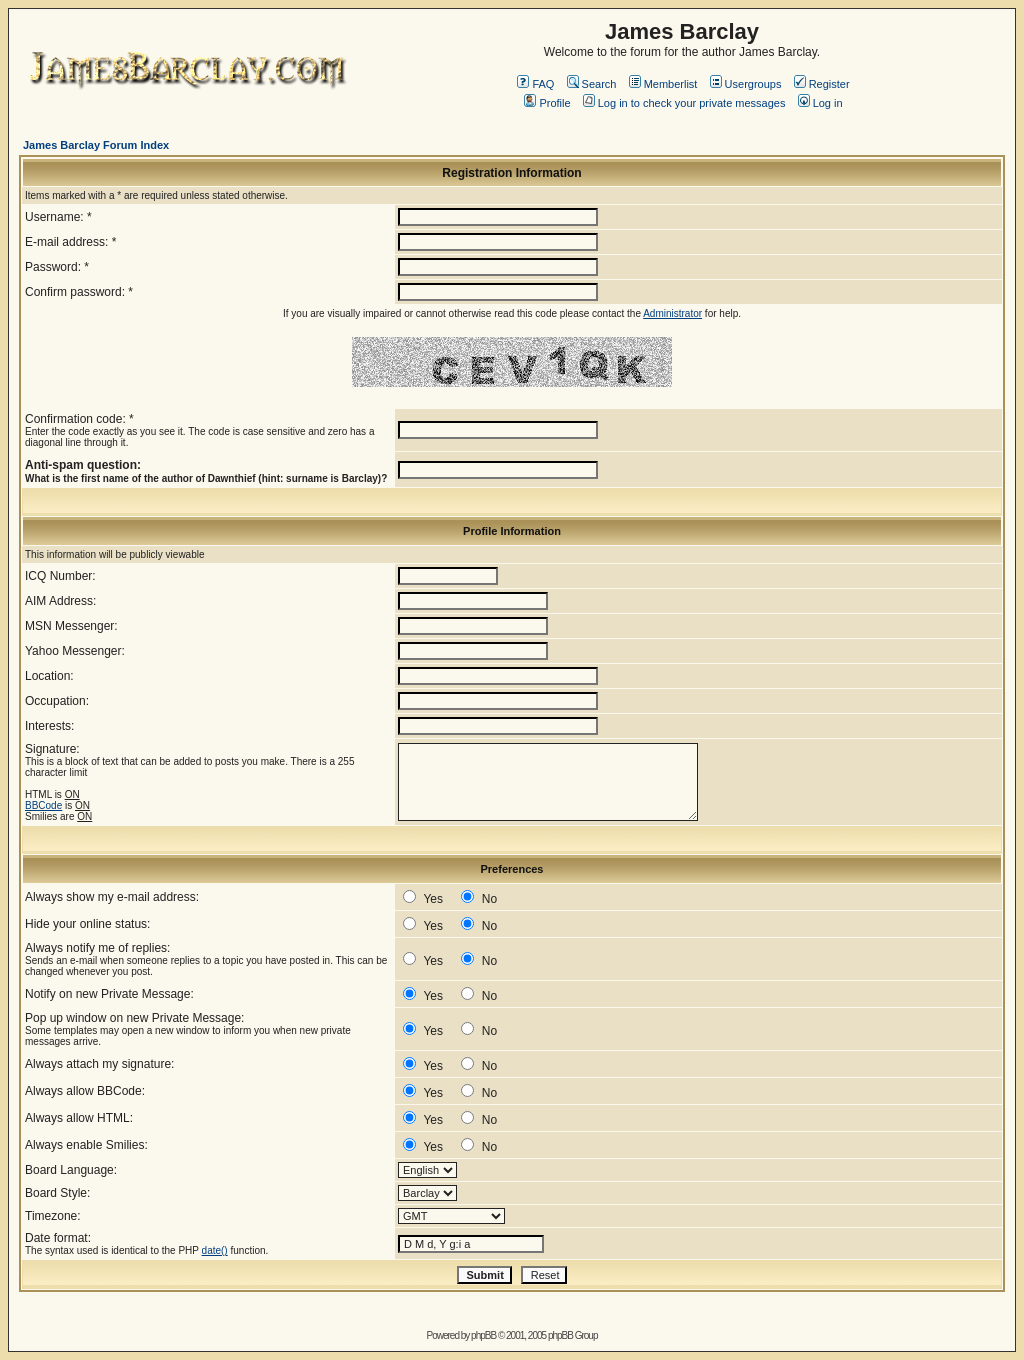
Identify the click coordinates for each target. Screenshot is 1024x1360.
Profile (547, 103)
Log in (820, 103)
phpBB (483, 1335)
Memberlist (663, 84)
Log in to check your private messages (684, 103)
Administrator (672, 313)
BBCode (43, 805)
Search (592, 84)
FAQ (535, 84)
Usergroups (746, 84)
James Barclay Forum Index (96, 145)
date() (215, 1250)
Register (822, 84)
